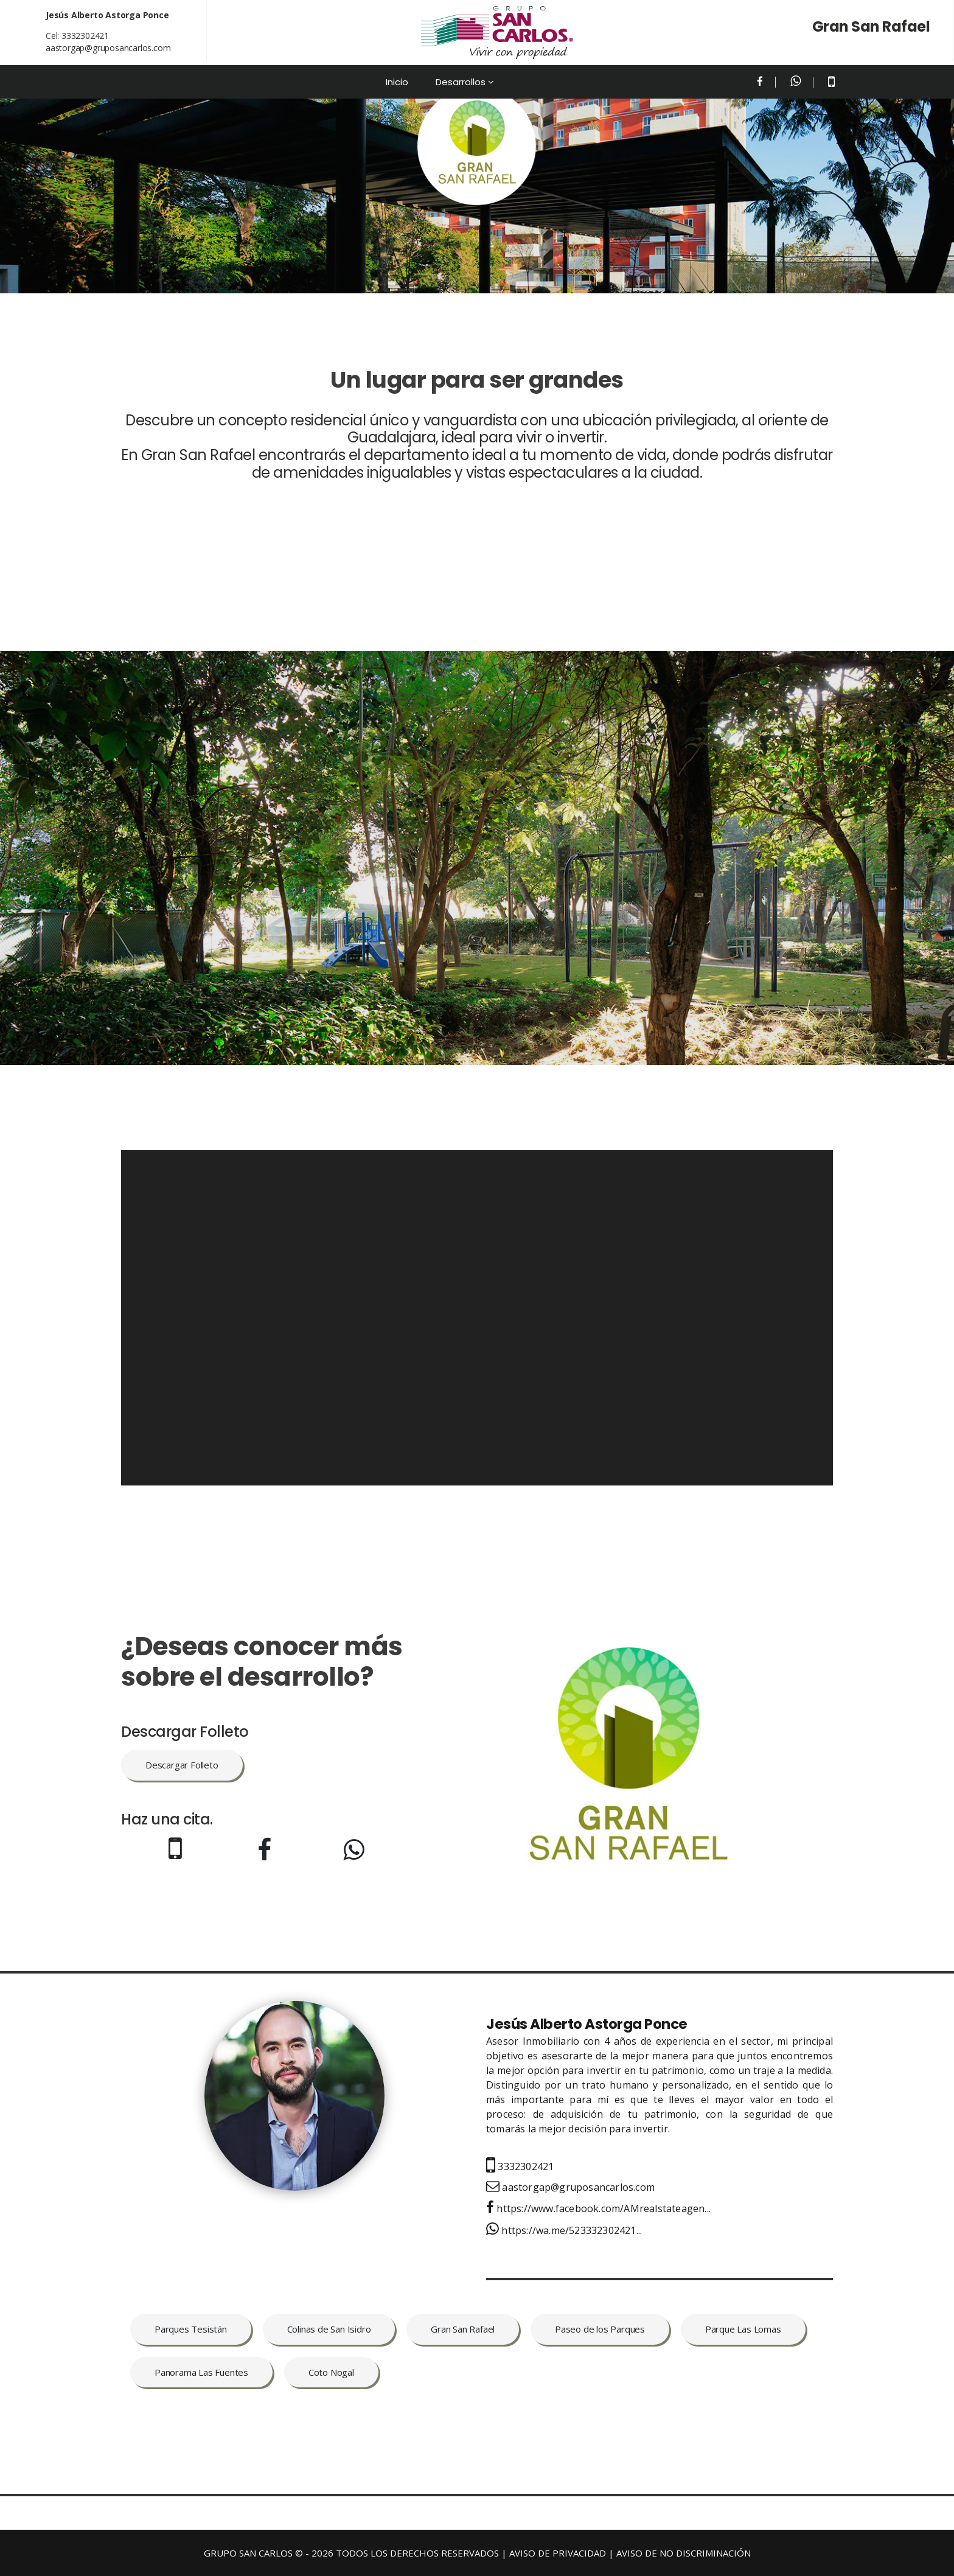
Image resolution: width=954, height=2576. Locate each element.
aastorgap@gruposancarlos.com (108, 48)
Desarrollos (461, 81)
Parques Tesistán (191, 2329)
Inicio (397, 81)
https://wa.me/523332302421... (564, 2230)
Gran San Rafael (463, 2329)
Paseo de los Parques (600, 2329)
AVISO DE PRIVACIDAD (557, 2553)
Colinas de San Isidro (329, 2329)
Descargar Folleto (181, 1765)
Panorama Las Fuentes (201, 2372)
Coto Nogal (331, 2372)
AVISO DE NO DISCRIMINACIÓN (683, 2553)
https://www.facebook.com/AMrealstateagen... (598, 2208)
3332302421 (85, 35)
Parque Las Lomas (743, 2329)
